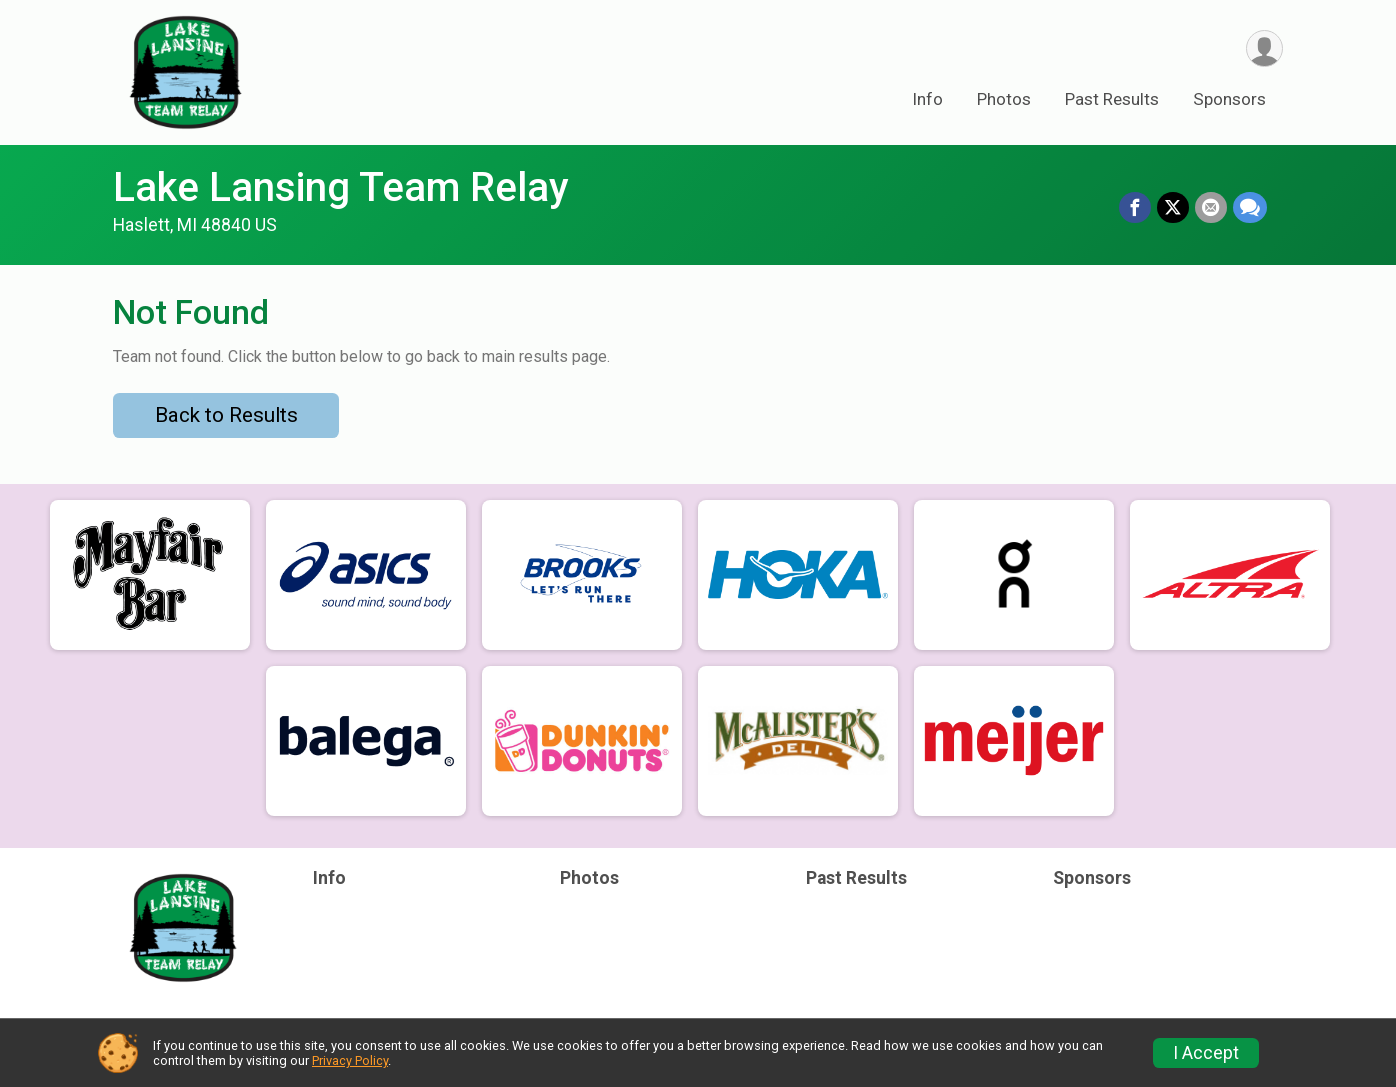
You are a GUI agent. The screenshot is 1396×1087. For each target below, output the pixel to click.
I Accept (1206, 1053)
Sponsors (1229, 99)
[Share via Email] (1211, 208)
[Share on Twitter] (1173, 208)
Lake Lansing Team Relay (341, 187)
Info (927, 99)
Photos (1004, 99)
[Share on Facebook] (1135, 208)
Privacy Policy (350, 1060)
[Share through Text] (1250, 208)
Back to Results (226, 415)
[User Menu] (1264, 48)
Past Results (1112, 99)
